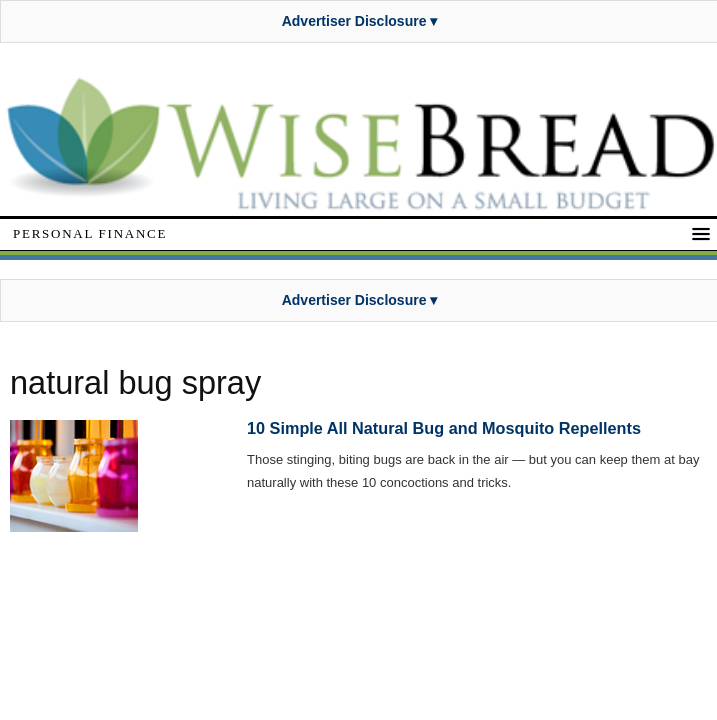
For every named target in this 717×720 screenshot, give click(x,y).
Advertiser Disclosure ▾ (360, 21)
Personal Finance (90, 233)
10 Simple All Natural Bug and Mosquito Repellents (444, 428)
